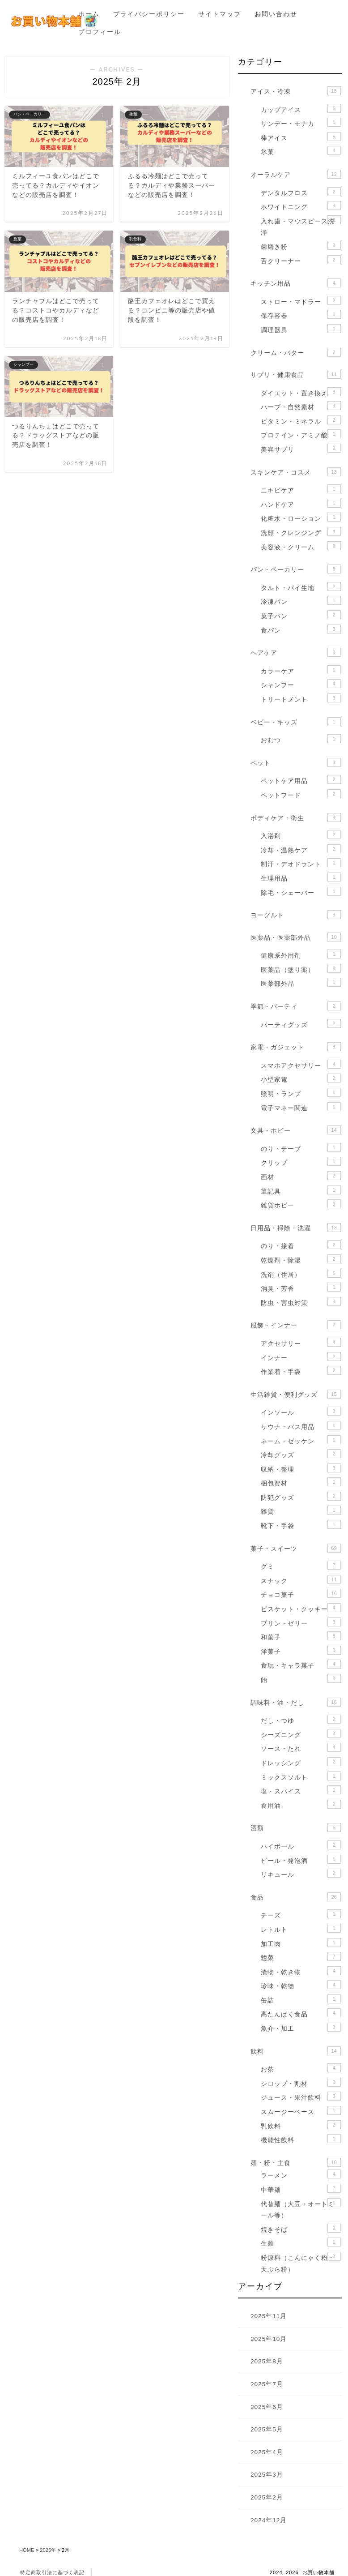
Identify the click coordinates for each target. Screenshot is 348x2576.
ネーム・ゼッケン (301, 1440)
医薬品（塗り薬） (301, 968)
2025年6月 (266, 2407)
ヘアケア (295, 652)
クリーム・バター (295, 352)
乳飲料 (301, 2125)
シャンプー (301, 684)
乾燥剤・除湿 (301, 1259)
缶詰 (301, 1999)
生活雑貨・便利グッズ (295, 1394)
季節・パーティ (295, 1005)
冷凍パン (301, 600)
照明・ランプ (301, 1092)
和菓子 (301, 1636)
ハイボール (301, 1845)
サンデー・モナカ (301, 122)
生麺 (301, 2242)
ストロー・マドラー (301, 300)
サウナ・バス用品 (301, 1425)
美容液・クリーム (301, 546)
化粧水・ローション (301, 517)
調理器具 (301, 329)
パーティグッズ (301, 1023)
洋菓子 (301, 1650)
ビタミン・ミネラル (301, 420)
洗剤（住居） (301, 1273)
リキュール (301, 1873)
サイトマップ (219, 14)
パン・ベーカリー (295, 569)
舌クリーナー (301, 260)
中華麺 (301, 2188)
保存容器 (301, 314)
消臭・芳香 (301, 1287)
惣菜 (301, 1956)
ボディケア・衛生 (295, 817)
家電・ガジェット (295, 1046)
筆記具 (301, 1190)
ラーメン (301, 2174)
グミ (301, 1565)
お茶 (301, 2068)
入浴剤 (301, 834)
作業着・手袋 (301, 1370)
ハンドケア (301, 503)
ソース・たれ (301, 1747)
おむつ (301, 739)
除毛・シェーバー (301, 891)
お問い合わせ (276, 14)
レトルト (301, 1928)
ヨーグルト (295, 914)
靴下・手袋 (301, 1524)
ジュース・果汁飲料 (301, 2096)
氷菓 (301, 150)
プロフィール (99, 32)
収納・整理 (301, 1468)
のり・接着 (301, 1244)
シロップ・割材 (301, 2082)
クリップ (301, 1161)
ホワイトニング (301, 205)
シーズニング (301, 1733)
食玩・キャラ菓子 (301, 1664)
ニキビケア (301, 489)
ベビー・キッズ (295, 721)
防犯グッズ (301, 1496)
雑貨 (301, 1510)
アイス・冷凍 (295, 90)
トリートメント (301, 698)
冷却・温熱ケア (301, 849)
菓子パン (301, 615)
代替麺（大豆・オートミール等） (301, 2208)
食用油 (301, 1804)
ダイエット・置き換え (301, 392)
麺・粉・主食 (295, 2162)
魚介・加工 (301, 2027)
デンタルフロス (301, 192)
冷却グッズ (301, 1454)
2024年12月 (268, 2520)
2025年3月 (266, 2474)
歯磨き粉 (301, 245)
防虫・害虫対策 (301, 1301)
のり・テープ (301, 1147)
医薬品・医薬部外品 (295, 937)
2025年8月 (266, 2361)
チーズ (301, 1914)
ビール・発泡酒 (301, 1859)
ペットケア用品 (301, 779)
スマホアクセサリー (301, 1064)
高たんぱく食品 (301, 2013)
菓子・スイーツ (295, 1548)
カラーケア (301, 670)
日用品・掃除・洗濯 (295, 1227)
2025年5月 (266, 2429)
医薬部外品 (301, 982)
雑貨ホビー (301, 1204)
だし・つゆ (301, 1719)
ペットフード (301, 794)
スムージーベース (301, 2110)
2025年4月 (266, 2452)
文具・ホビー (295, 1129)
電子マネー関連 (301, 1107)
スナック (301, 1579)
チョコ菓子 (301, 1593)
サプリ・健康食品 (295, 374)
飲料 (295, 2050)
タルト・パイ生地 (301, 586)
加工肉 (301, 1942)
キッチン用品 (295, 282)
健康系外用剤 (301, 954)
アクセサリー (301, 1342)
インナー (301, 1356)
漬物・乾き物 (301, 1971)
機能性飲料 (301, 2139)
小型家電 (301, 1078)
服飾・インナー (295, 1324)
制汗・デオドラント (301, 863)
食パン (301, 629)
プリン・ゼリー (301, 1622)
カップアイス (301, 108)
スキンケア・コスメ (295, 471)
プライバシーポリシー (149, 14)
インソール (301, 1411)
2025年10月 (268, 2339)
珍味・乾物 (301, 1985)
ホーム (89, 14)
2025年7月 (266, 2384)
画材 (301, 1176)
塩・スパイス (301, 1790)
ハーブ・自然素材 (301, 406)
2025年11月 (268, 2316)
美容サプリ (301, 448)
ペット (295, 762)
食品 (295, 1896)
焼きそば (301, 2228)
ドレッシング (301, 1762)
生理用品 (301, 877)
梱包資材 (301, 1482)
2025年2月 (266, 2497)
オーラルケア (295, 174)
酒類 (295, 1827)
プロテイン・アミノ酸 (301, 434)
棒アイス (301, 136)
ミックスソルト (301, 1776)
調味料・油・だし (295, 1702)
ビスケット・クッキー (301, 1608)
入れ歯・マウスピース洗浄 (301, 225)
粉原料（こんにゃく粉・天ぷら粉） (301, 2262)
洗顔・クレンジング (301, 531)
